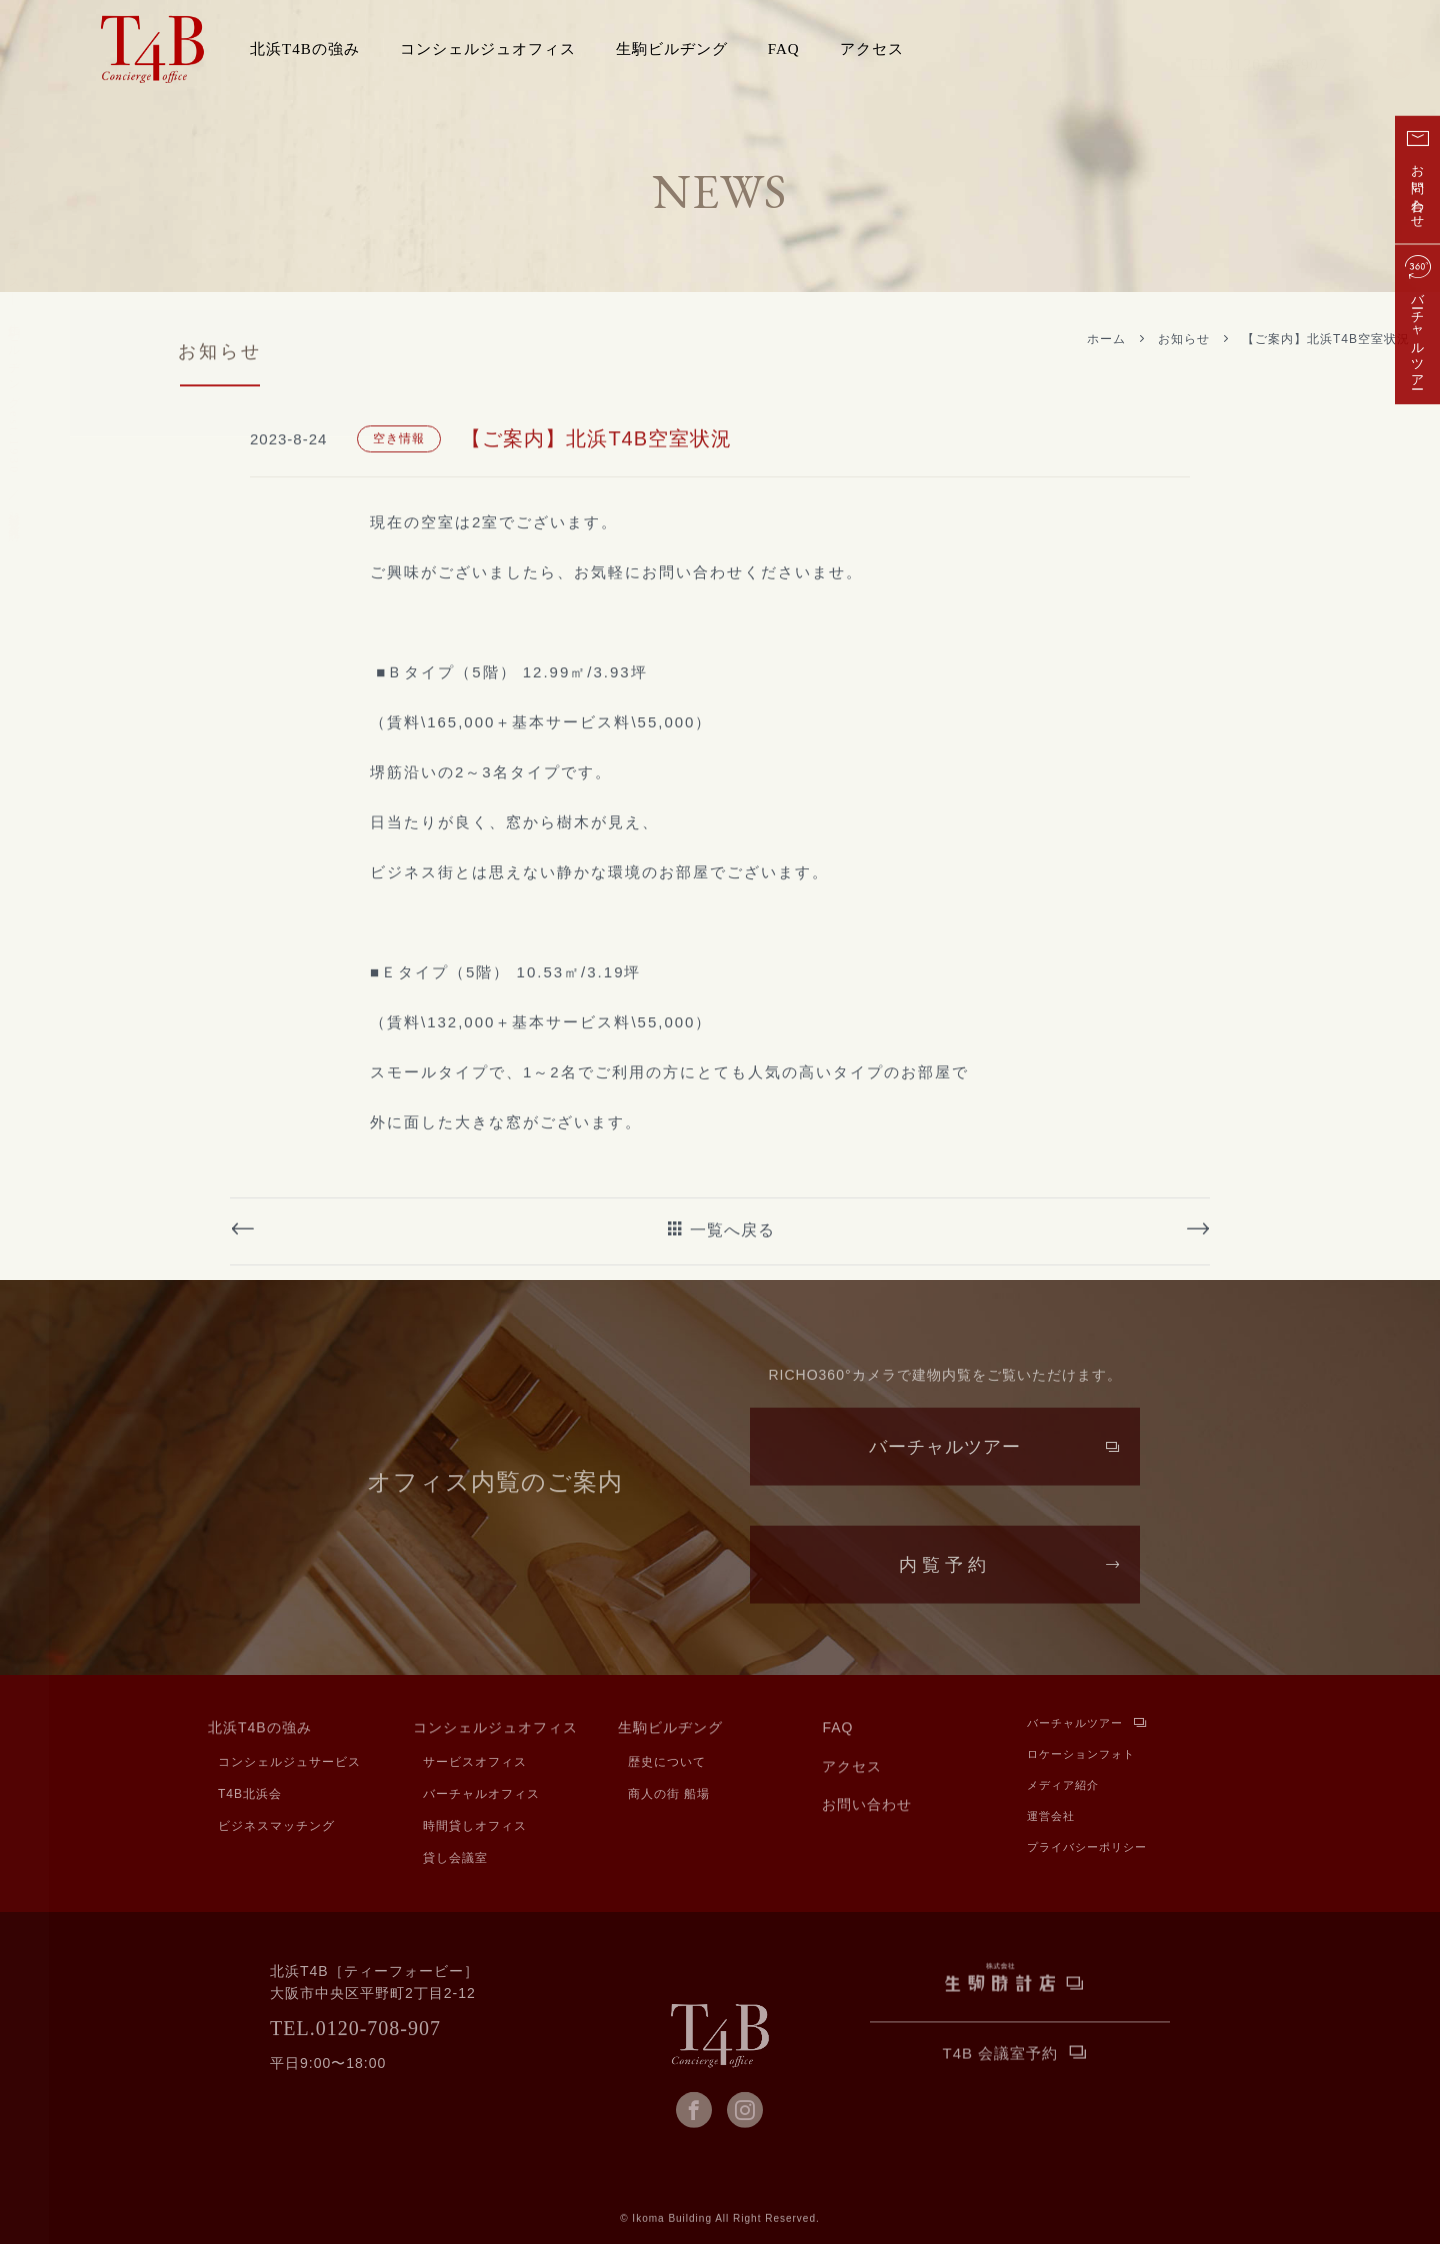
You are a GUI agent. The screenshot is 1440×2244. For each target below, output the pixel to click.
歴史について (667, 1764)
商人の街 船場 (669, 1796)
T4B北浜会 (250, 1796)
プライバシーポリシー (1087, 1850)
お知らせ (1184, 339)
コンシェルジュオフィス (495, 1731)
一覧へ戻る (732, 1318)
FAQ (784, 49)
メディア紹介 (1063, 1788)
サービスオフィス (475, 1764)
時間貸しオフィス (475, 1828)
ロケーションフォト (1081, 1757)
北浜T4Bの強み (260, 1731)
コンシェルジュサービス (289, 1764)
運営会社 (1051, 1819)
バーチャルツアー (945, 1464)
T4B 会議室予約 (1001, 2056)
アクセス (872, 49)
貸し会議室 (455, 1860)
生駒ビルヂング (670, 1731)
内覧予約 (945, 1582)
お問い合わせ (867, 1808)
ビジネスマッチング (276, 1828)
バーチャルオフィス (481, 1796)
